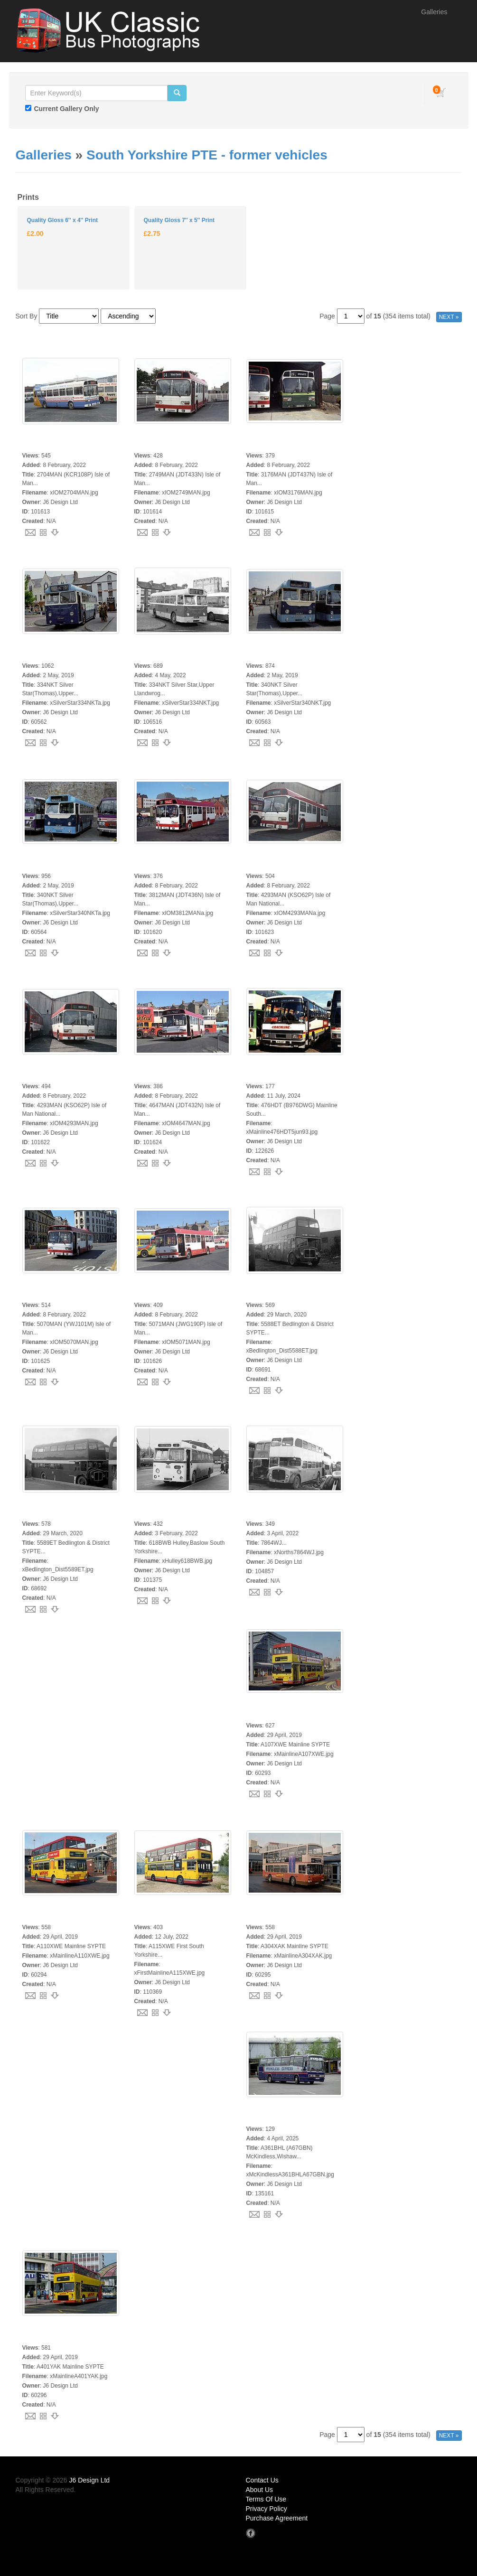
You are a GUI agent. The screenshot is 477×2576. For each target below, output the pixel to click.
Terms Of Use (266, 2499)
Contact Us (262, 2480)
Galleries (434, 12)
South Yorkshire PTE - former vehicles (206, 155)
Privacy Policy (266, 2508)
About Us (259, 2489)
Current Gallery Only (66, 108)
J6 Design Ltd (89, 2480)
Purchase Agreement (277, 2518)
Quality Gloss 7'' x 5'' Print (179, 220)
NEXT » (449, 317)
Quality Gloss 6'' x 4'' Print (62, 220)
